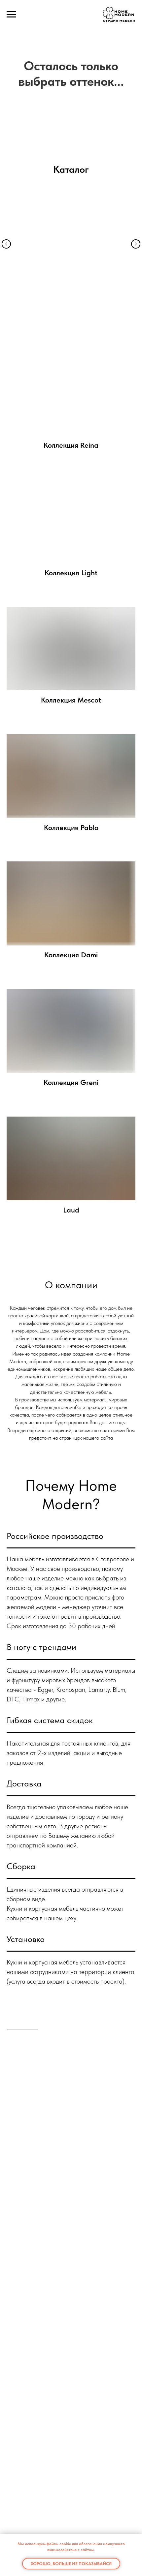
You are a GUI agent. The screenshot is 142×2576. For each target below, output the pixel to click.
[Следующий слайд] (138, 90)
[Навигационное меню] (11, 14)
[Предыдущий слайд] (3, 90)
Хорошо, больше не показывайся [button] (71, 2563)
